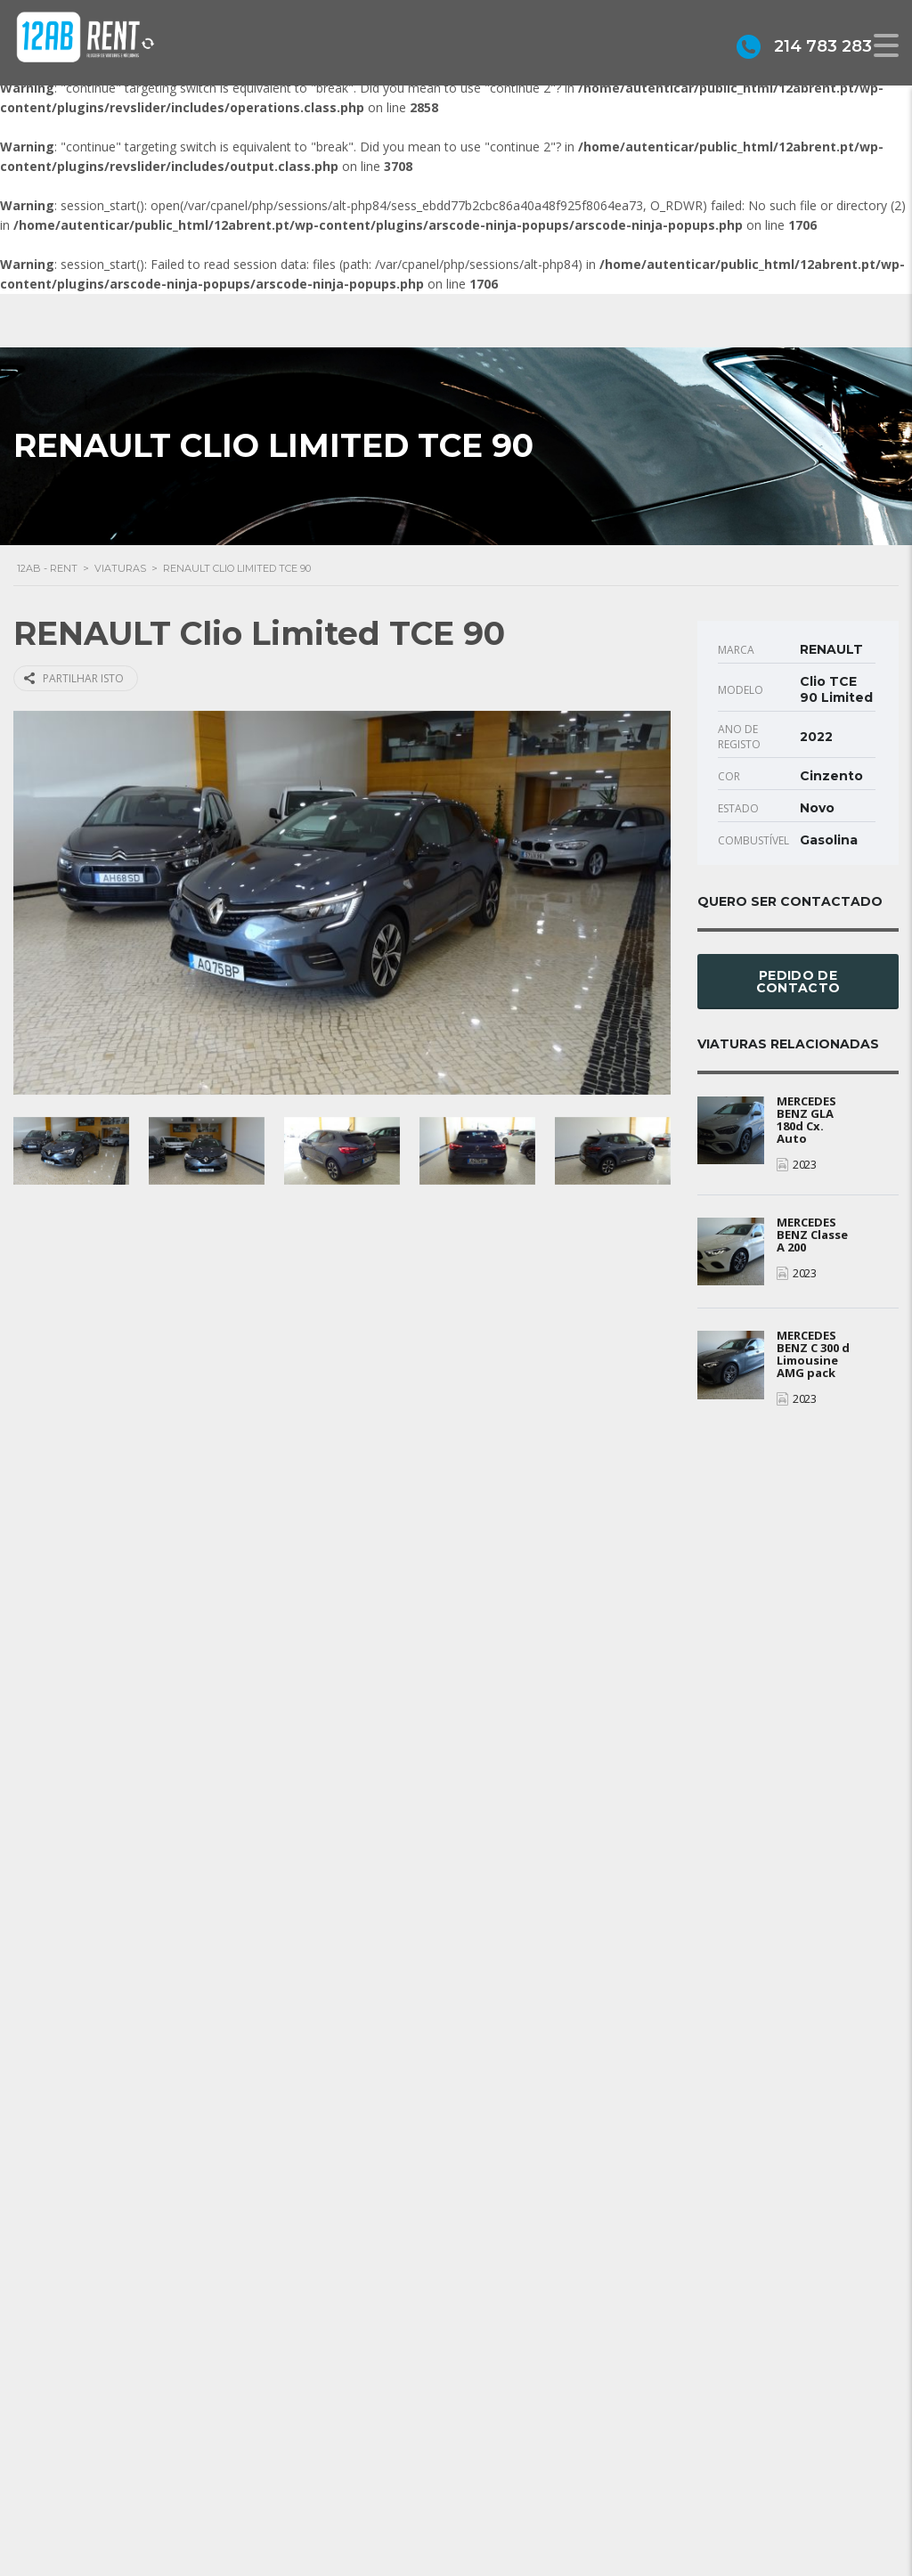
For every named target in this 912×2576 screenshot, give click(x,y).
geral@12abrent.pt (329, 2474)
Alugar (505, 2518)
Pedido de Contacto (798, 981)
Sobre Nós (518, 2438)
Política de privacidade (551, 2491)
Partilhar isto (74, 678)
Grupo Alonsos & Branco (559, 2465)
